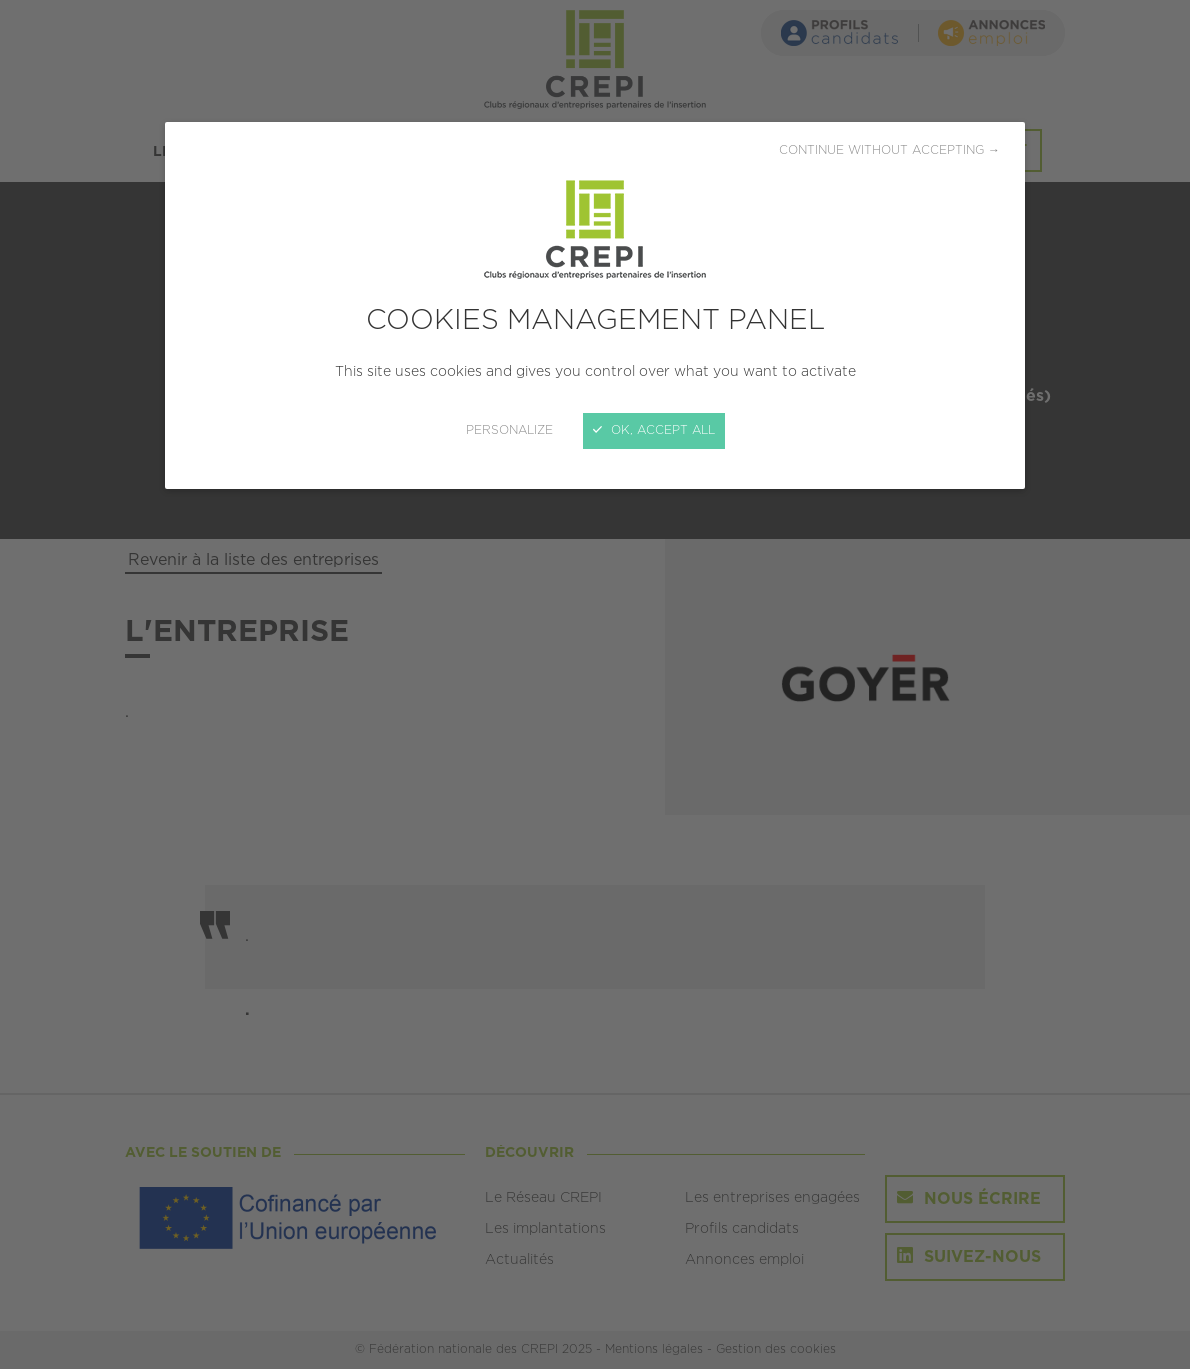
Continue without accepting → (889, 150)
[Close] (595, 684)
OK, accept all (654, 430)
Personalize (509, 430)
